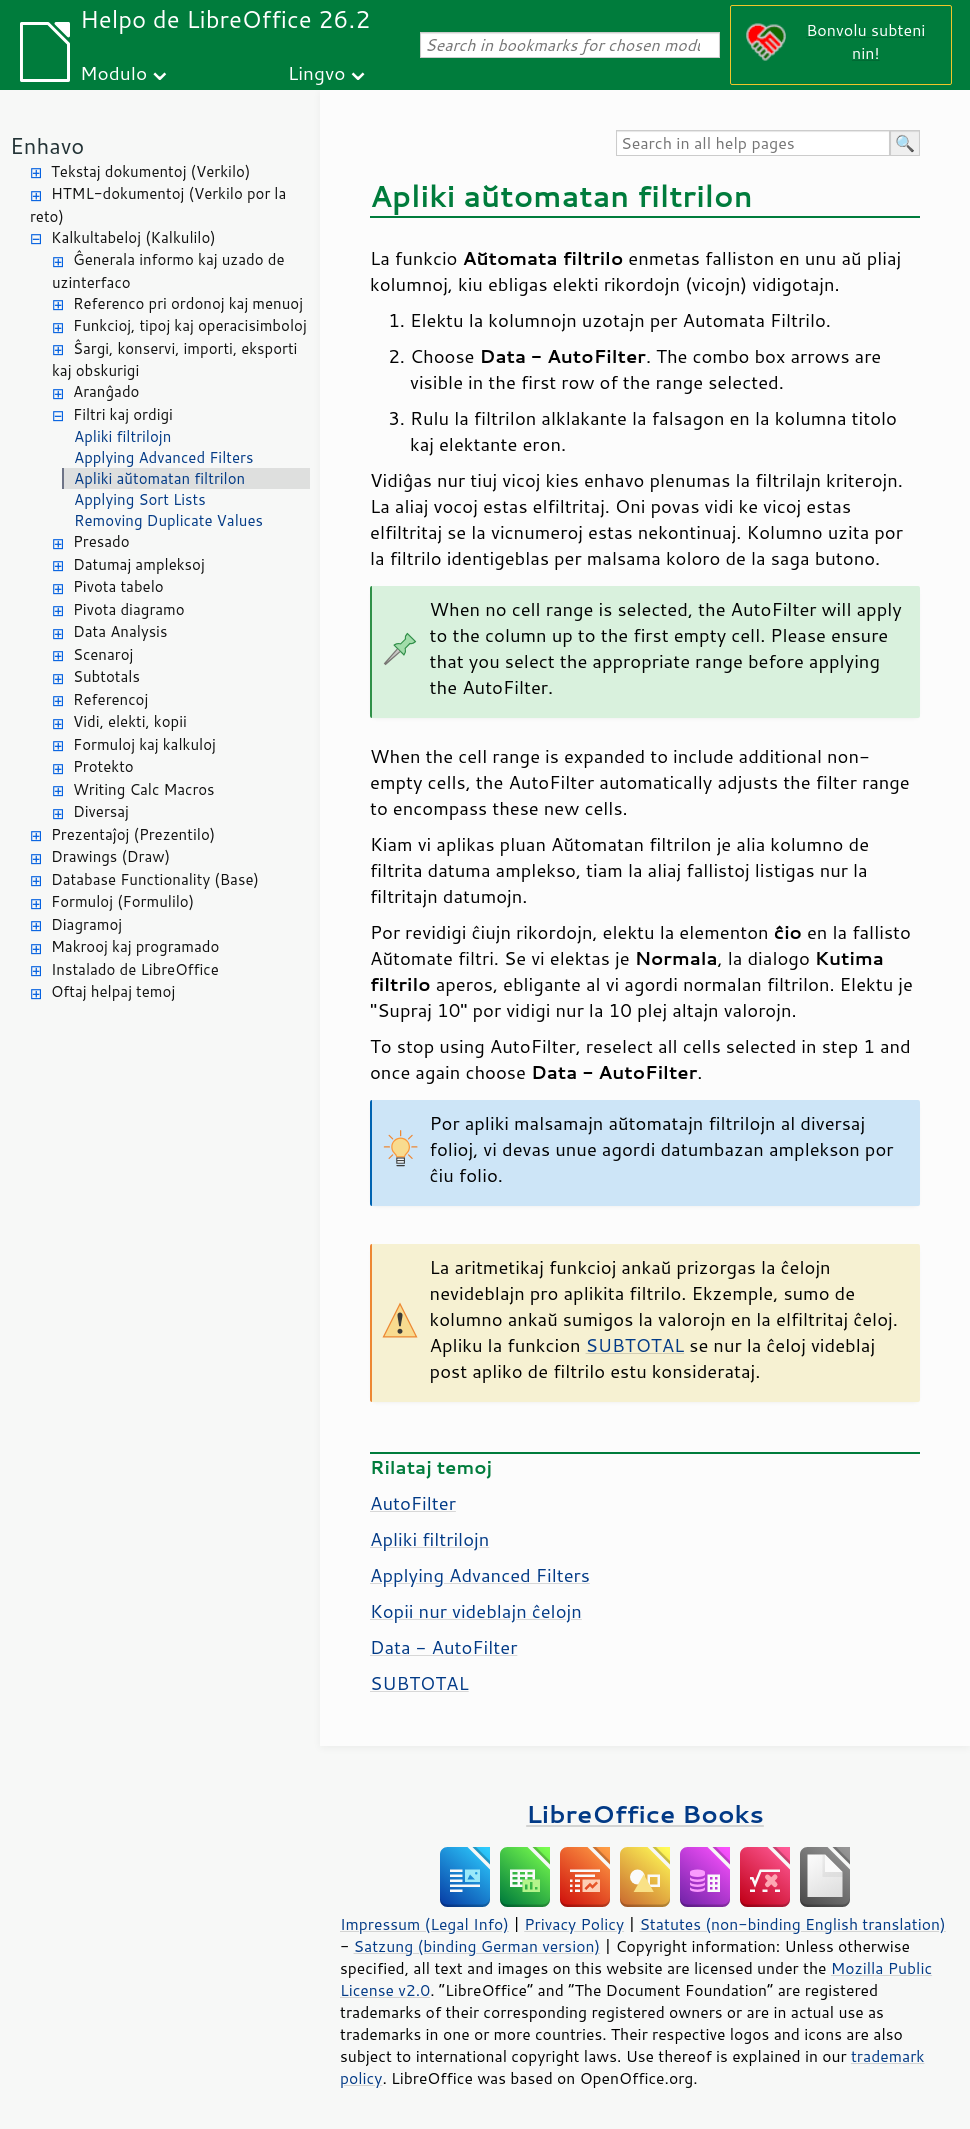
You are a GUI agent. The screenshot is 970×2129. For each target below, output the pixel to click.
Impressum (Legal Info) (424, 1924)
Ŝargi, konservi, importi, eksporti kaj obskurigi (174, 360)
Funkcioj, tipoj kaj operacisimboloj (190, 325)
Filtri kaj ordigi (123, 414)
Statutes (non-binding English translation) (792, 1924)
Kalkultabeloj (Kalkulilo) (133, 237)
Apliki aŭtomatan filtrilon (159, 478)
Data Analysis (120, 631)
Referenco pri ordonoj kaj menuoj (188, 303)
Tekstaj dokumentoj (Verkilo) (150, 171)
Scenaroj (103, 654)
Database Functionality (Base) (155, 879)
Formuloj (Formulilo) (122, 901)
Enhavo (47, 145)
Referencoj (110, 699)
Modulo (113, 72)
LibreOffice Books (645, 1813)
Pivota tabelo (118, 586)
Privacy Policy (574, 1924)
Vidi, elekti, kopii (130, 721)
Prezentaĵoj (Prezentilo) (133, 834)
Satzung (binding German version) (477, 1946)
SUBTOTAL (635, 1345)
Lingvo (317, 72)
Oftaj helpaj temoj (113, 991)
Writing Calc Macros (144, 789)
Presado (101, 541)
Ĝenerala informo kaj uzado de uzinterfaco (168, 271)
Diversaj (101, 811)
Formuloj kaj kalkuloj (144, 744)
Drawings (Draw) (110, 856)
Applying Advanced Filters (163, 457)
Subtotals (106, 676)
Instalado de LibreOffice (135, 969)
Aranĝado (106, 391)
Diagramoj (86, 924)
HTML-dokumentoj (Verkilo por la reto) (158, 205)
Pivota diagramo (129, 609)
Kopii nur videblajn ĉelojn (476, 1611)
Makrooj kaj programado (135, 946)
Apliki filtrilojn (122, 436)
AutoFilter (413, 1503)
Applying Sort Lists (140, 499)
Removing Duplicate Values (168, 520)
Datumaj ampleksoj (139, 564)
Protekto (103, 766)
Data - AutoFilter (443, 1647)
